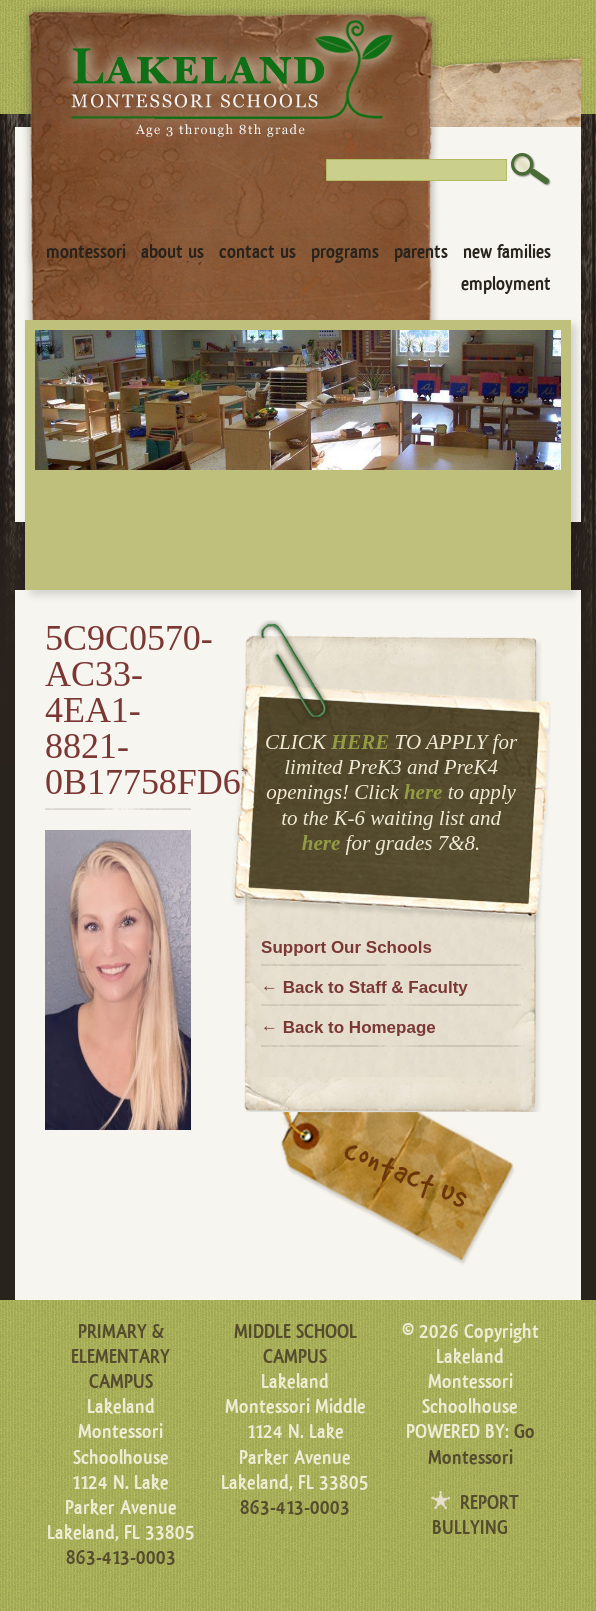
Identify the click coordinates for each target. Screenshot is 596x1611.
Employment (506, 284)
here (423, 792)
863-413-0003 (121, 1558)
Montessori (86, 252)
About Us (172, 252)
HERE (360, 742)
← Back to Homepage (348, 1027)
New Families (507, 252)
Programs (345, 252)
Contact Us (257, 252)
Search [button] (531, 169)
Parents (421, 252)
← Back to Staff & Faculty (364, 987)
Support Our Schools (346, 947)
